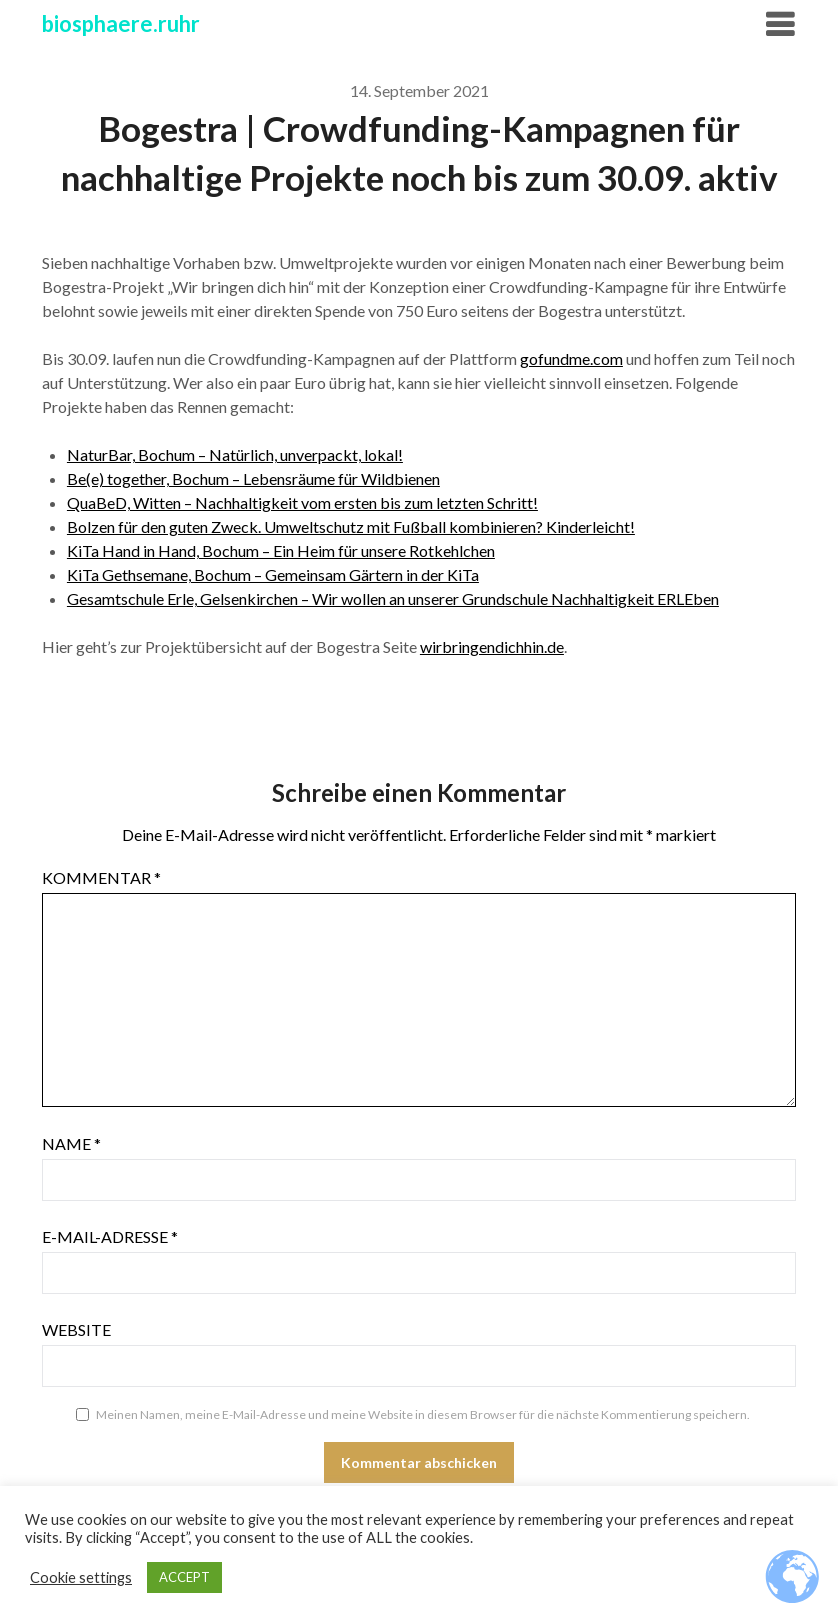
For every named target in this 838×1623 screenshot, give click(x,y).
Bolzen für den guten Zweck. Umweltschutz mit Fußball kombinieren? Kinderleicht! (351, 526)
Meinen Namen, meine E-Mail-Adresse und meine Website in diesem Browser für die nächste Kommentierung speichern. (423, 1414)
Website (76, 1329)
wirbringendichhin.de (492, 646)
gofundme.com (571, 358)
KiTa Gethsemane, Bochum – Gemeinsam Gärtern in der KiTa (273, 574)
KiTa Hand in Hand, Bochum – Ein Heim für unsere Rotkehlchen (281, 550)
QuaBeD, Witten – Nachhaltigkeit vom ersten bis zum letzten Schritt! (302, 502)
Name (71, 1143)
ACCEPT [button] (184, 1577)
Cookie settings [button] (81, 1577)
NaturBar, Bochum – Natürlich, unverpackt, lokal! (235, 454)
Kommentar (101, 877)
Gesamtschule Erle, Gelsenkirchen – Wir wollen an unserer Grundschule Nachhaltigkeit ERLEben (393, 598)
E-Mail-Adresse (110, 1236)
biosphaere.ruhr (121, 23)
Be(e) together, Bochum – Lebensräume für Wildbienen (253, 478)
